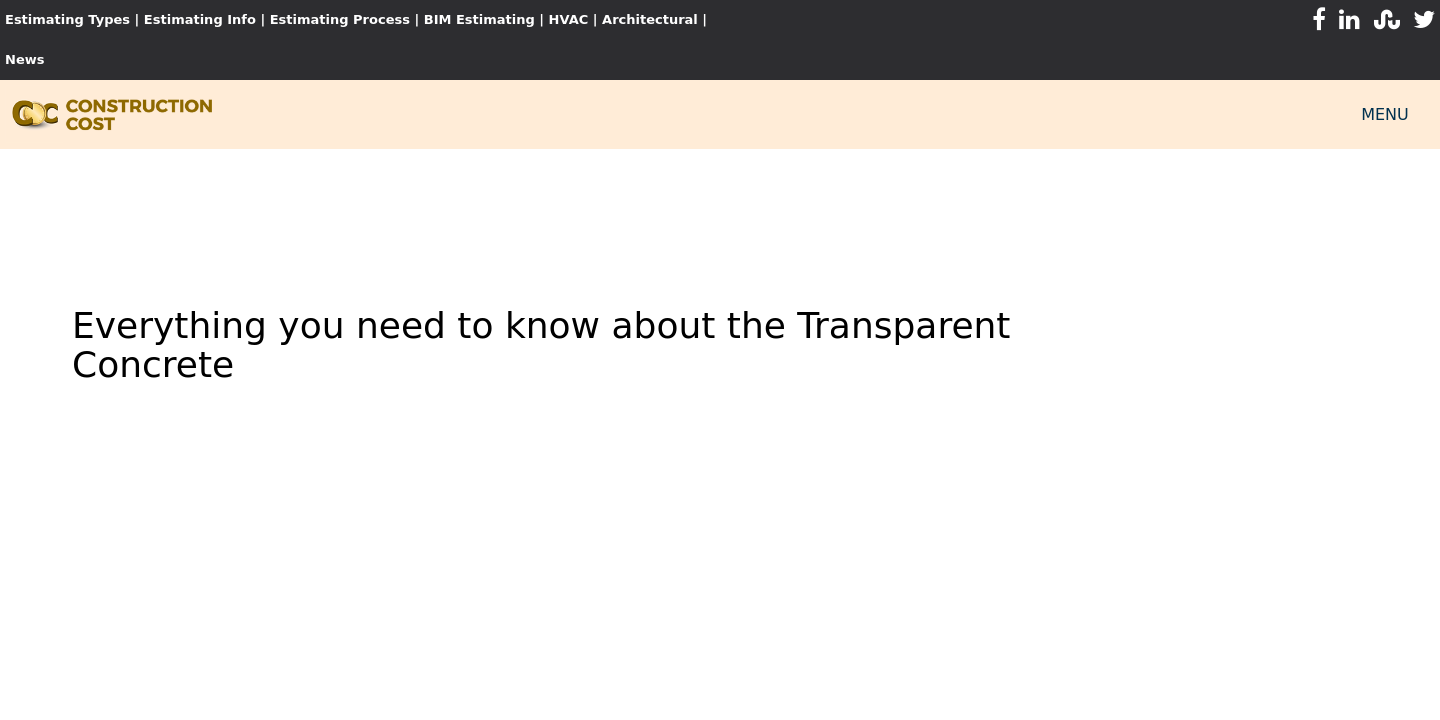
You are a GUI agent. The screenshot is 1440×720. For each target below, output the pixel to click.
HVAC (569, 19)
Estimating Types (67, 19)
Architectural (650, 19)
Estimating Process (342, 19)
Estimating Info (200, 19)
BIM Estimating (479, 19)
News (24, 59)
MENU (1385, 114)
